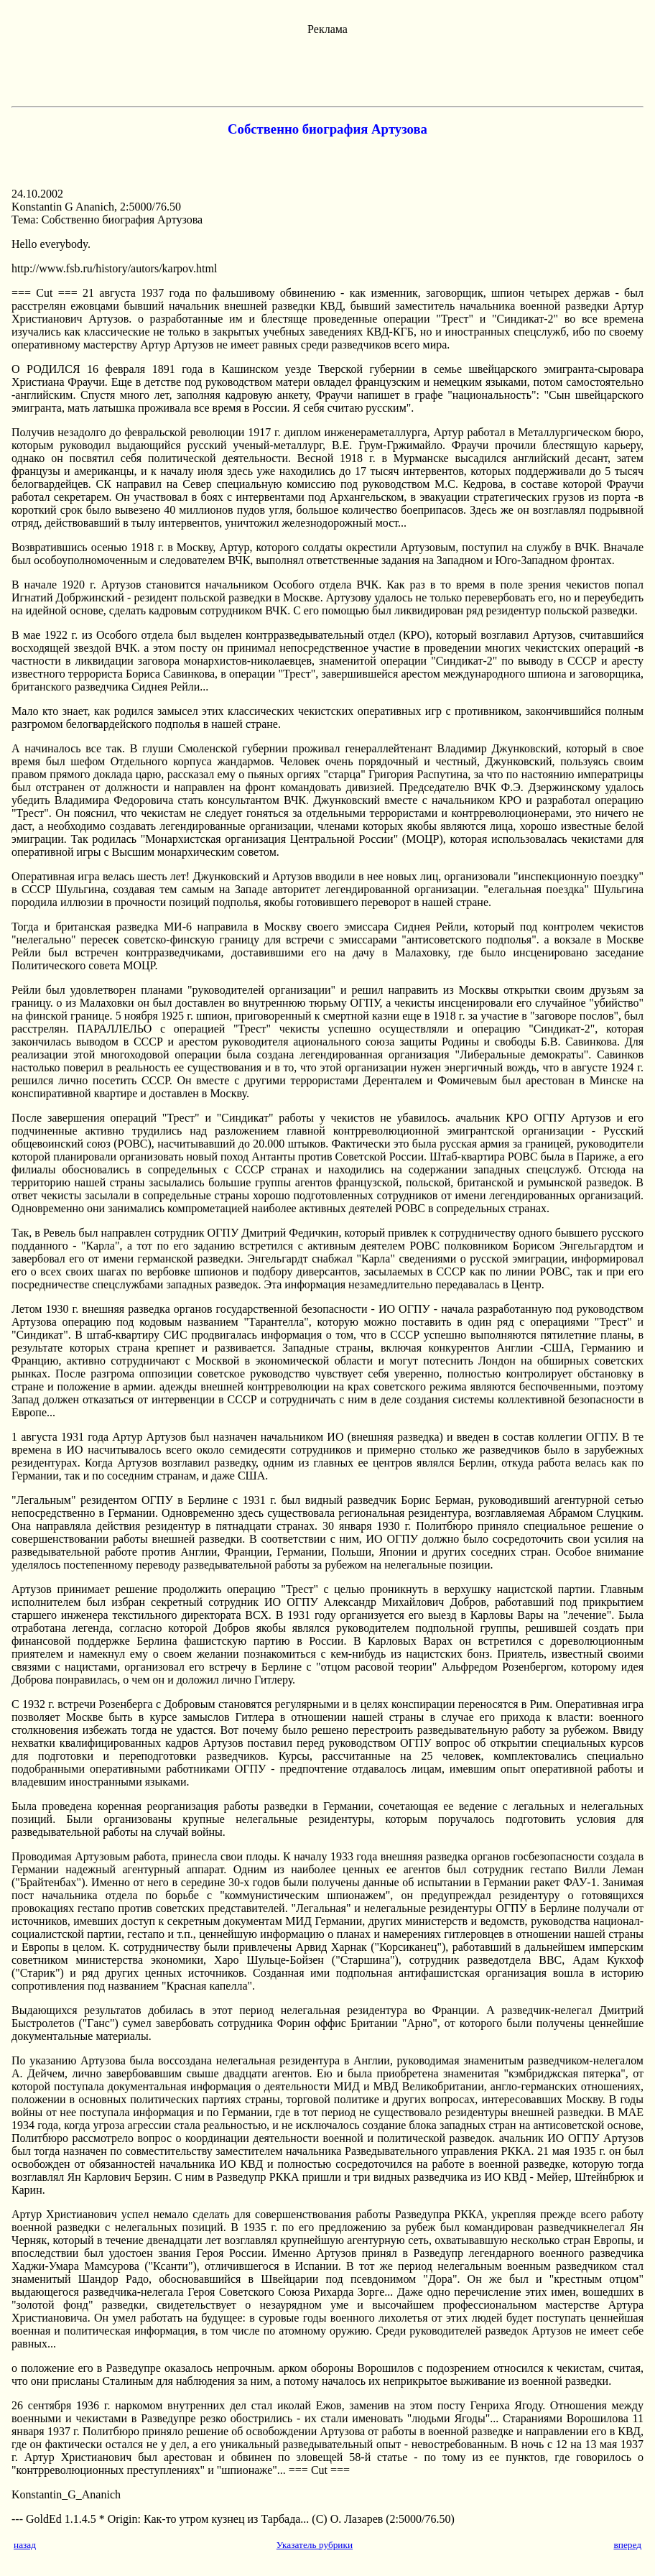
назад (25, 2544)
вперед (627, 2544)
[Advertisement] (327, 68)
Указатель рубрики (315, 2544)
